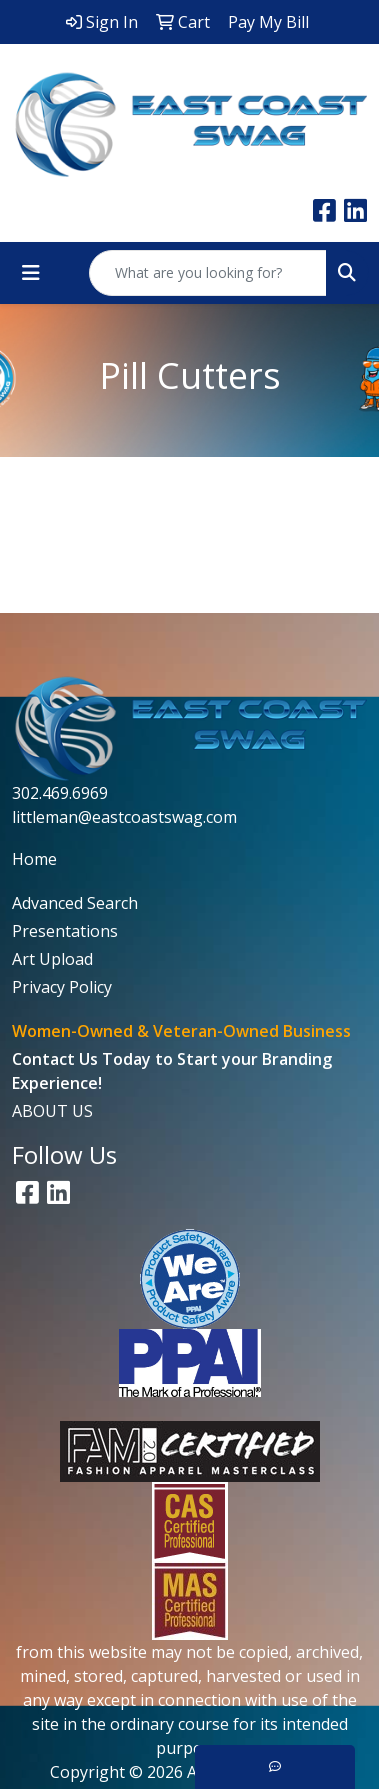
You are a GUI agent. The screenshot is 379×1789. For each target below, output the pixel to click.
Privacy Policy (62, 987)
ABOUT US (52, 1111)
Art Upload (52, 959)
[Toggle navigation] (31, 273)
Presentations (65, 931)
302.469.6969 (60, 793)
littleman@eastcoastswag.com (124, 817)
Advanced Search (75, 903)
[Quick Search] (208, 273)
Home (34, 859)
